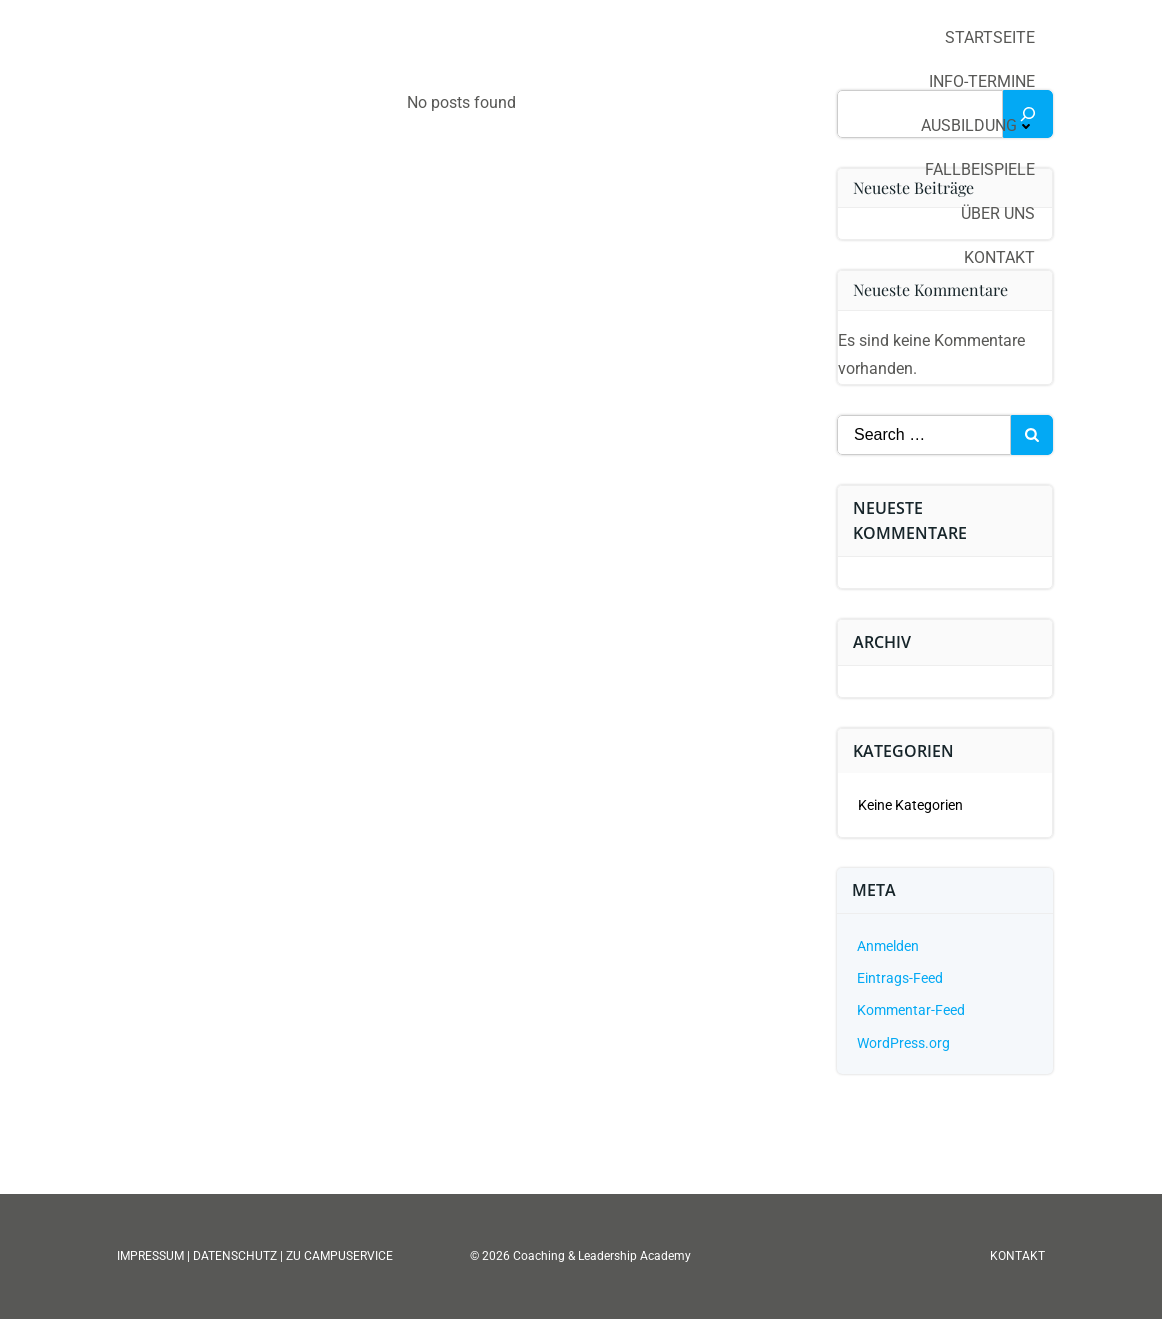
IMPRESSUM (152, 1256)
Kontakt (999, 257)
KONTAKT (1017, 1256)
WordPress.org (903, 1043)
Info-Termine (982, 81)
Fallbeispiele (980, 169)
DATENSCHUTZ (235, 1256)
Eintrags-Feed (900, 978)
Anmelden (888, 946)
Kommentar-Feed (911, 1010)
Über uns (998, 213)
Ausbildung (978, 125)
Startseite (990, 37)
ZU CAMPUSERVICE (339, 1256)
